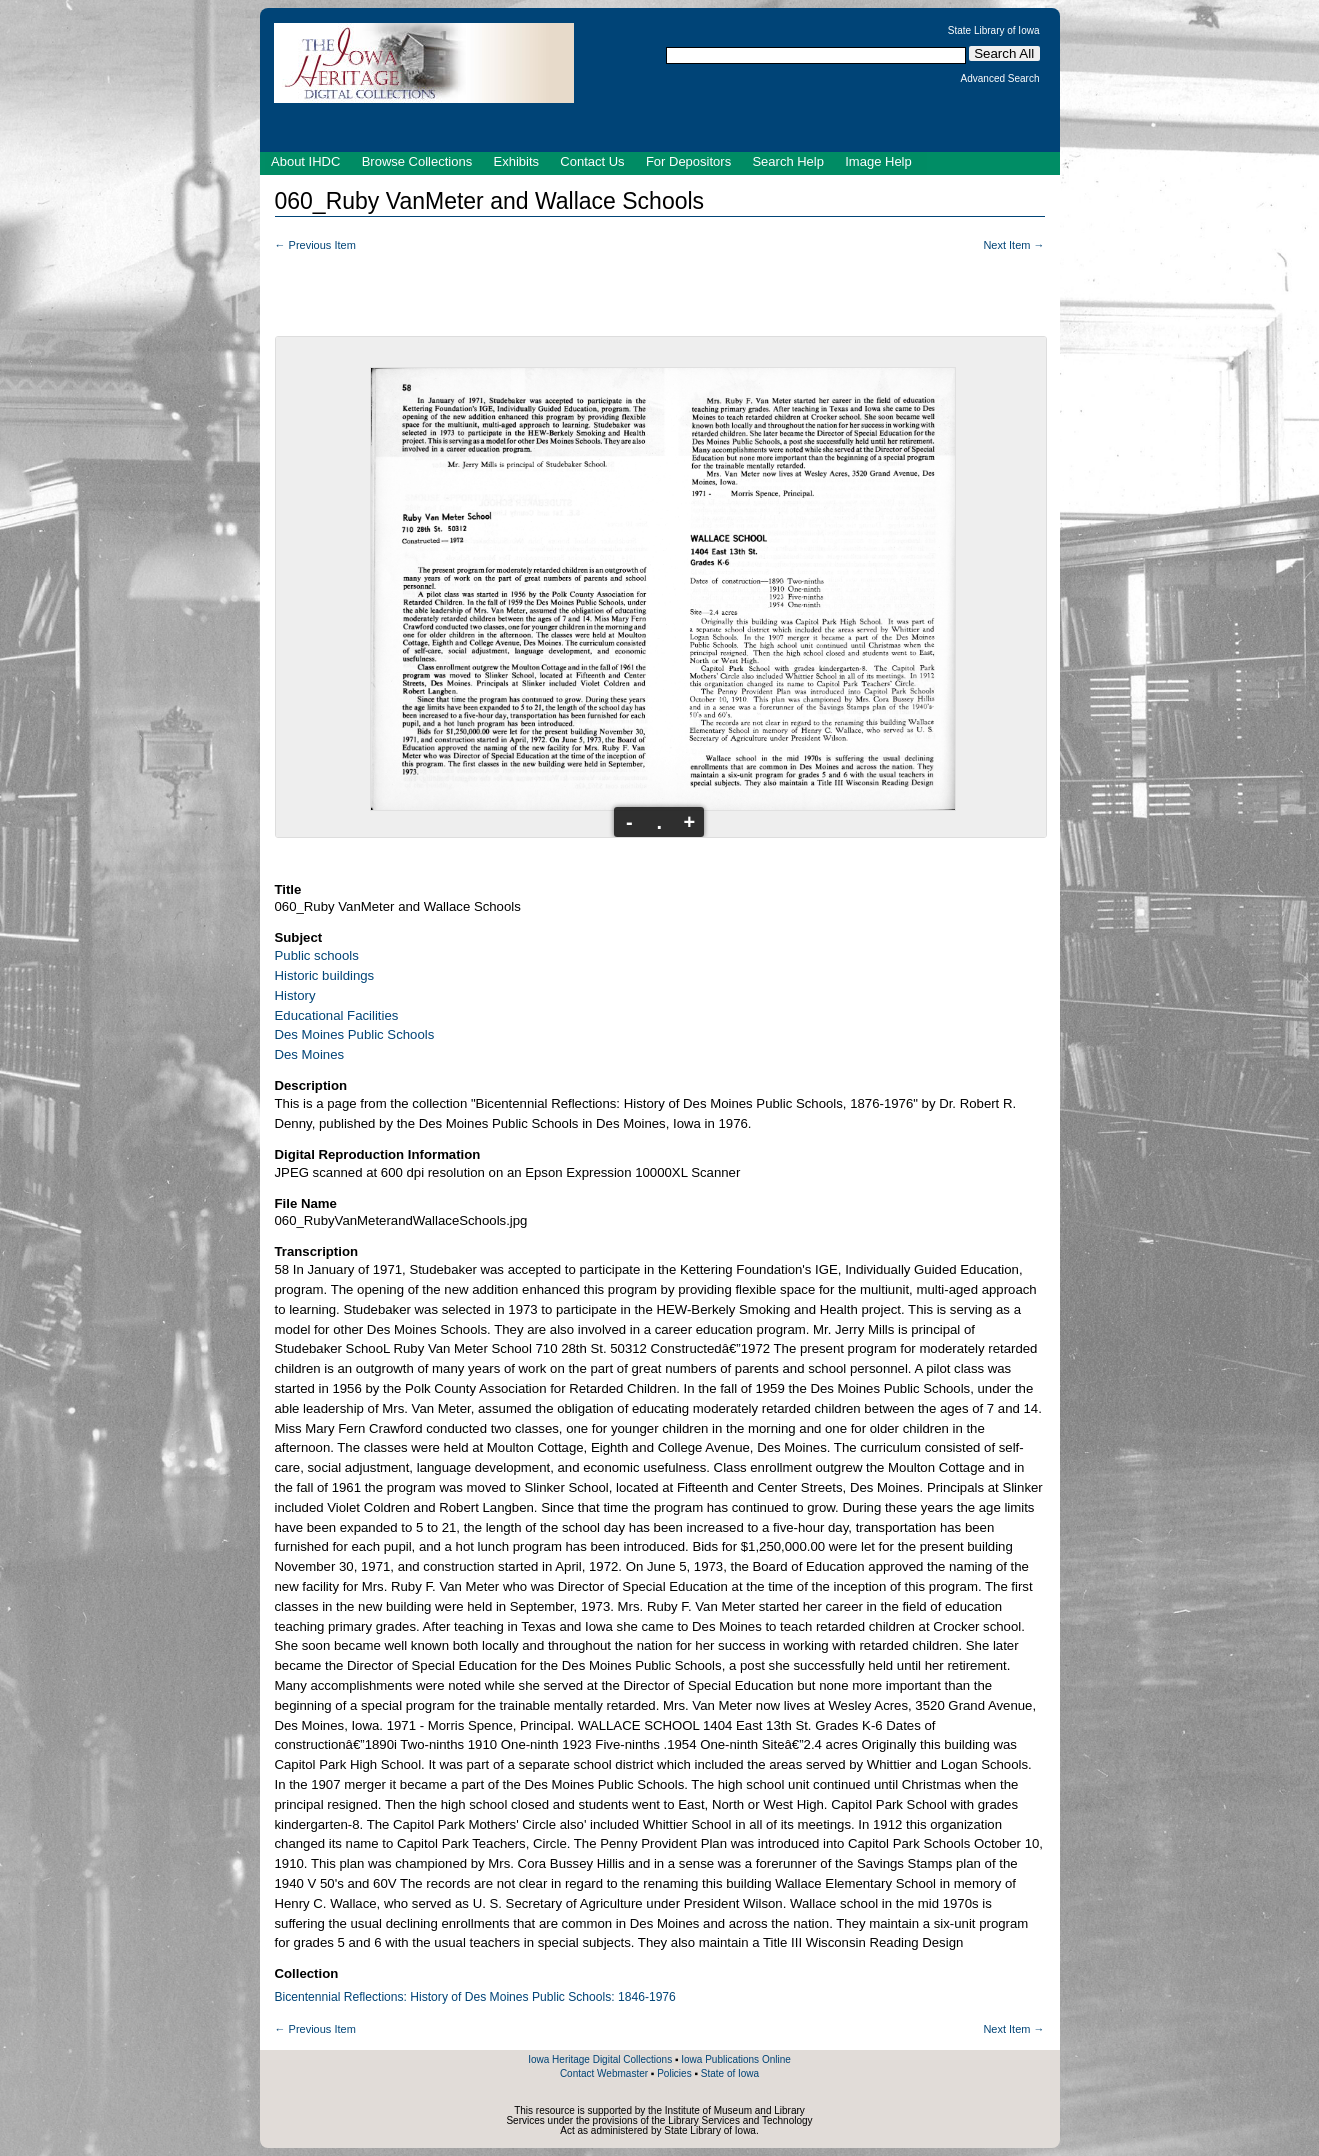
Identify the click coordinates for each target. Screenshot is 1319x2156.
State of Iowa (730, 2073)
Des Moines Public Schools (355, 1034)
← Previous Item (315, 245)
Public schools (317, 955)
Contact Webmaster (604, 2073)
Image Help (878, 161)
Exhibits (516, 161)
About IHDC (305, 161)
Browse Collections (417, 161)
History (295, 995)
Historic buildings (325, 975)
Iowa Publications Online (736, 2059)
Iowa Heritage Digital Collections (600, 2059)
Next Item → (1013, 245)
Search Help (788, 161)
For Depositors (688, 161)
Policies (674, 2073)
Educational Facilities (337, 1015)
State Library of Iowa (994, 31)
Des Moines (310, 1054)
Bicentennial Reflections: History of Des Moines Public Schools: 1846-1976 (475, 1997)
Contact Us (592, 161)
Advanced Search (1000, 79)
